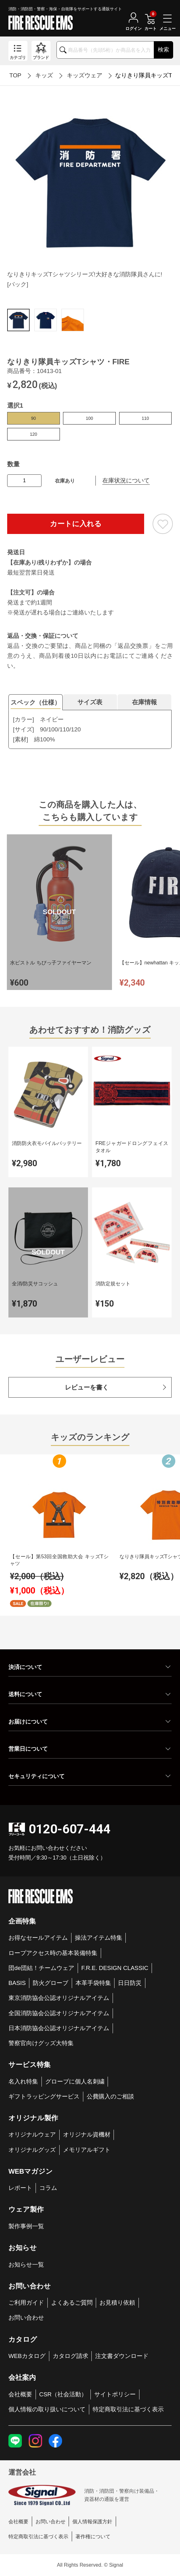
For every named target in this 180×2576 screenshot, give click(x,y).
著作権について (92, 2536)
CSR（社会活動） (63, 2394)
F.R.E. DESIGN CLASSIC (114, 1968)
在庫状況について (126, 480)
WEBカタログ (27, 2356)
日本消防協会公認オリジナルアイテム (58, 2028)
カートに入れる (76, 524)
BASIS (17, 1983)
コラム (48, 2188)
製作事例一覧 (26, 2226)
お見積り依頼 (117, 2302)
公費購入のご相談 (110, 2096)
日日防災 (130, 1983)
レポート (20, 2188)
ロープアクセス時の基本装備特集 (52, 1953)
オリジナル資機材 (86, 2134)
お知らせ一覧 (26, 2264)
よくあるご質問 (72, 2302)
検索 (163, 49)
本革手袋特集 (93, 1983)
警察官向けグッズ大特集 (41, 2043)
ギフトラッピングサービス (44, 2096)
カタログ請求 (70, 2356)
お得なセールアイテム (38, 1937)
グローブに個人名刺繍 (75, 2081)
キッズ (44, 75)
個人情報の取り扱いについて (46, 2409)
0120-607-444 (69, 1829)
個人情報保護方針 (92, 2521)
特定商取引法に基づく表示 (128, 2409)
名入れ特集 (23, 2081)
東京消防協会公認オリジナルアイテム (58, 1998)
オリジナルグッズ (32, 2150)
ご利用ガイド (26, 2302)
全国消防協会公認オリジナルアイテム (58, 2013)
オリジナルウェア (32, 2134)
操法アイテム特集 (98, 1937)
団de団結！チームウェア (41, 1968)
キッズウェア (84, 75)
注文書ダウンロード (121, 2356)
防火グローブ (50, 1983)
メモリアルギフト (86, 2150)
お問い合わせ (26, 2317)
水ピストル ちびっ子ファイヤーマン (50, 962)
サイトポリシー (115, 2394)
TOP (15, 75)
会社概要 (20, 2394)
